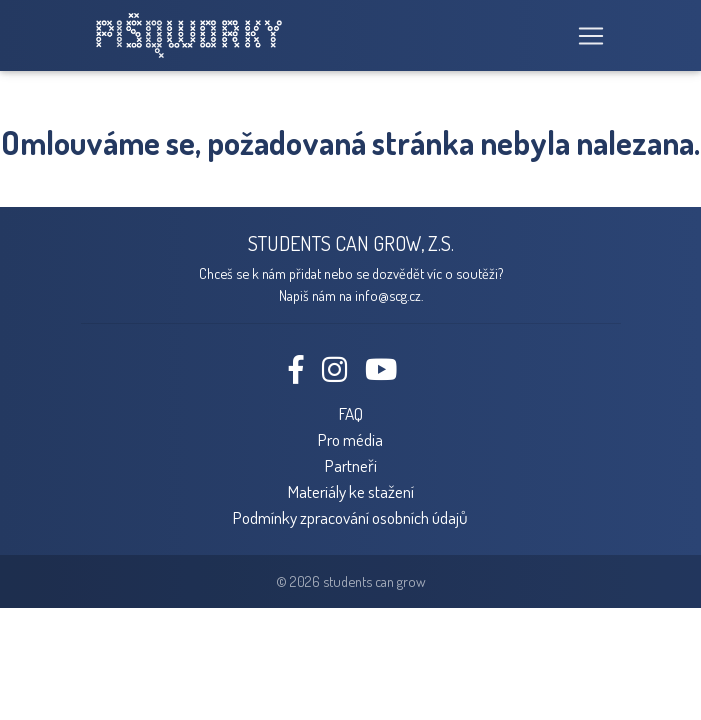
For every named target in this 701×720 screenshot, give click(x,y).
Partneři (351, 465)
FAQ (351, 413)
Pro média (350, 439)
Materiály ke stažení (351, 491)
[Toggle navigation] (585, 36)
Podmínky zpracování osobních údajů (350, 517)
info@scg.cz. (389, 295)
